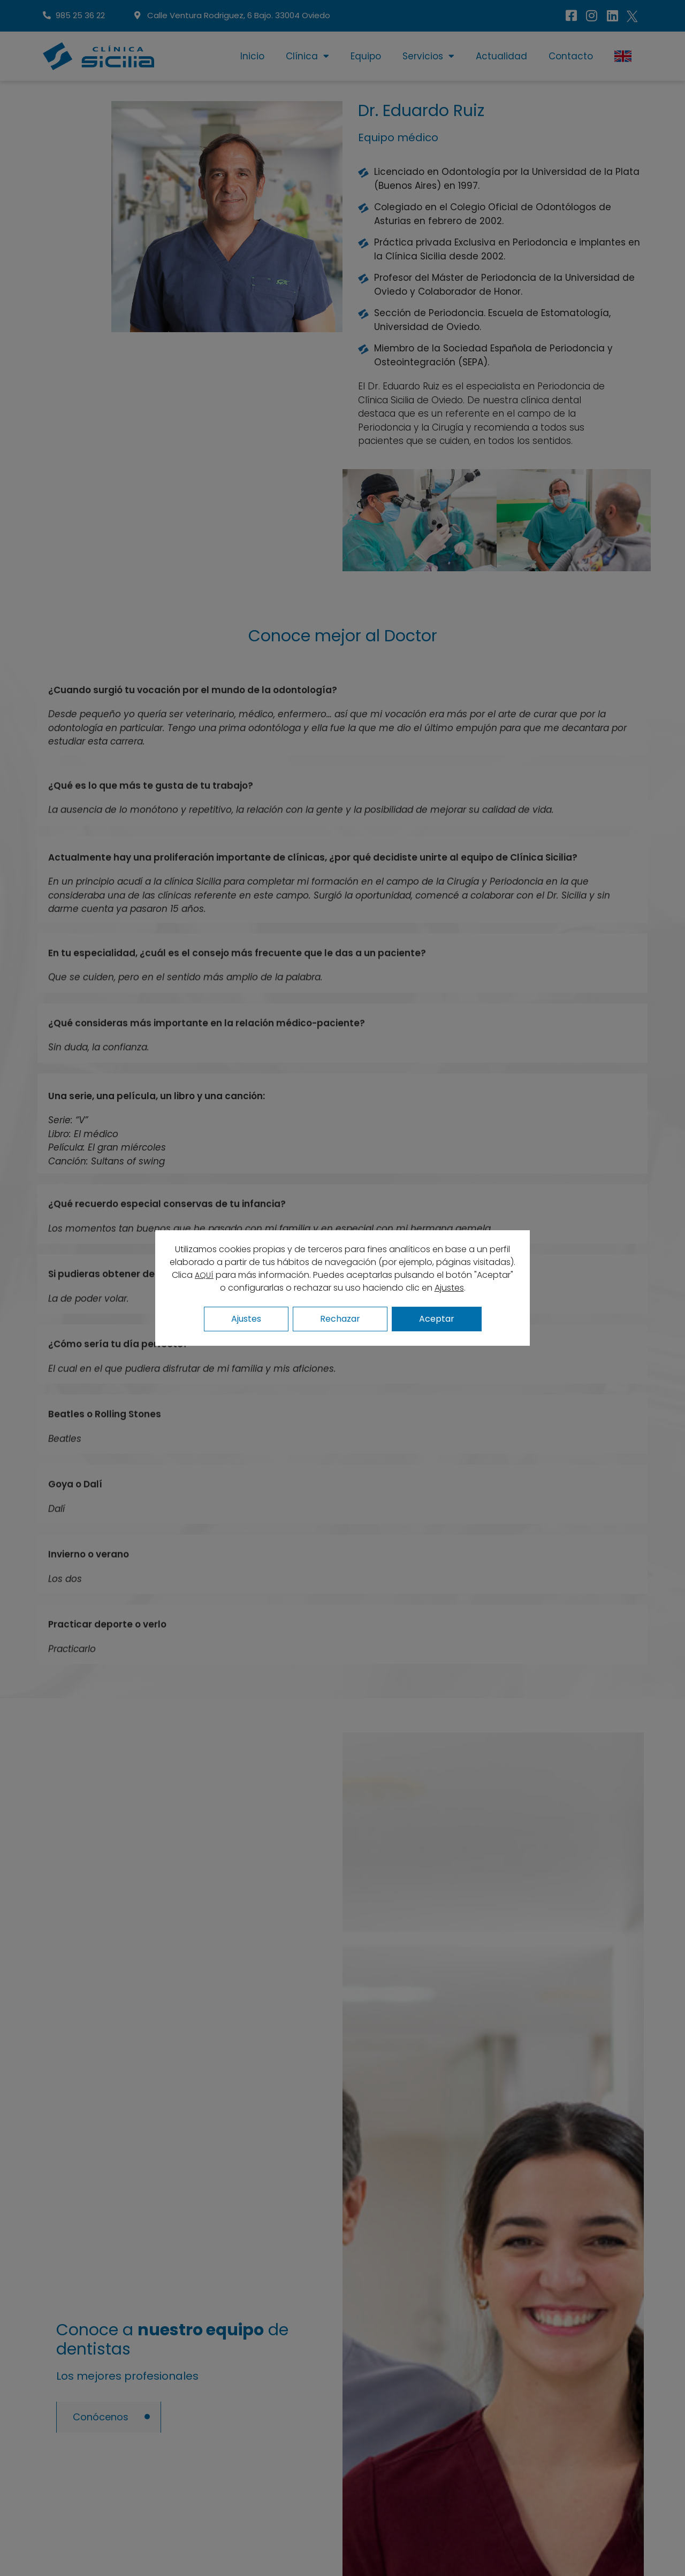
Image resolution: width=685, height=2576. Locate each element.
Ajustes (449, 1288)
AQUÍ (204, 1275)
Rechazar (340, 1319)
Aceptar (436, 1319)
